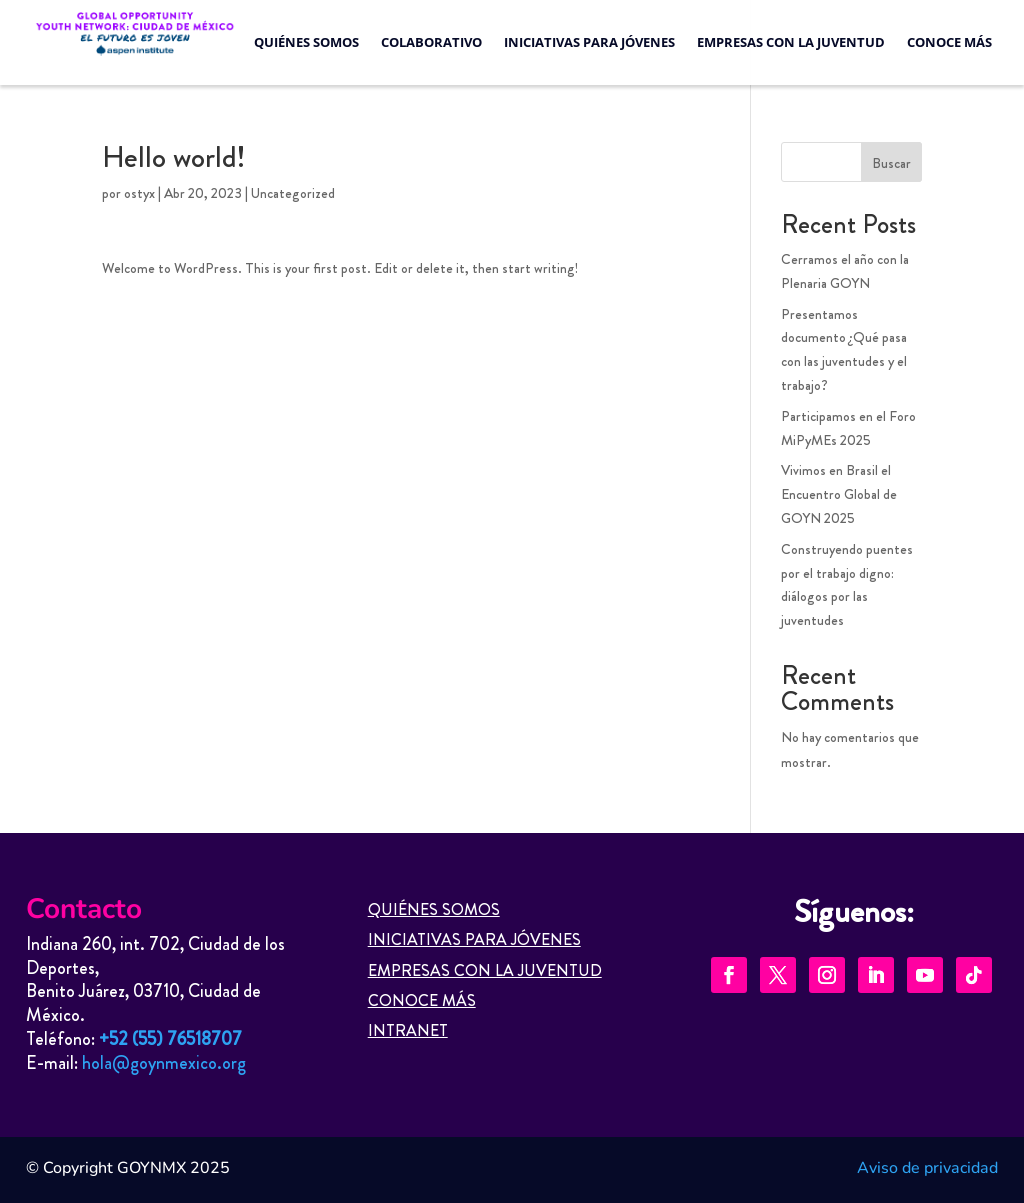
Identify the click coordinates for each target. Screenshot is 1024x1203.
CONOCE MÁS (422, 1000)
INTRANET (408, 1030)
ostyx (139, 193)
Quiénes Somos (306, 42)
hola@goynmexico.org (164, 1063)
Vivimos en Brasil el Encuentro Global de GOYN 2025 (839, 494)
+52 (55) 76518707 (170, 1039)
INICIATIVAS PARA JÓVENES (474, 939)
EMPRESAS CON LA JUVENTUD (485, 970)
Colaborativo (431, 42)
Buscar (891, 163)
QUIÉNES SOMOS (434, 909)
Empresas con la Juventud (791, 42)
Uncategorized (293, 193)
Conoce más (949, 42)
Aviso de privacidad (927, 1168)
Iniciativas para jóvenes (589, 42)
